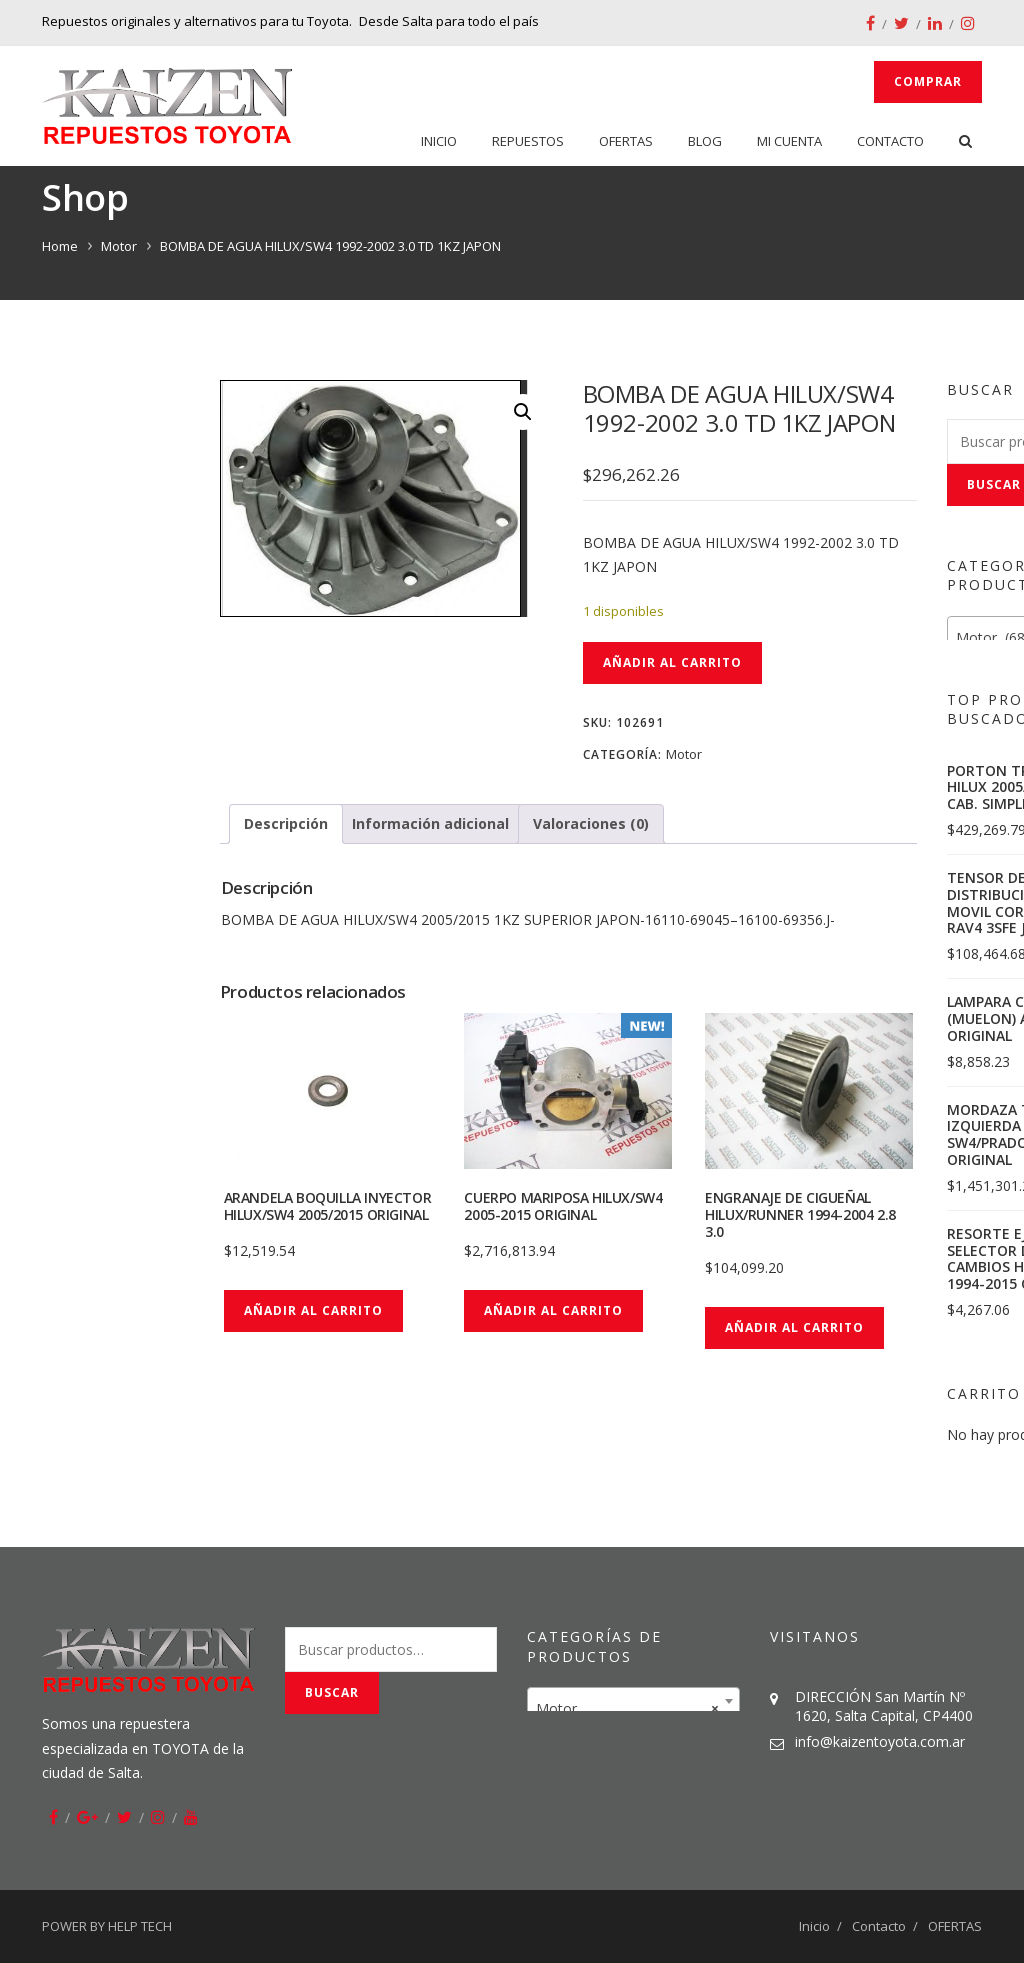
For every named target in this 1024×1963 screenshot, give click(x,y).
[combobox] (633, 1701)
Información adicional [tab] (430, 823)
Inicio (439, 141)
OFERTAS (626, 141)
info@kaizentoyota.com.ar (880, 1741)
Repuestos (528, 141)
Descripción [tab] (286, 823)
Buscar (332, 1692)
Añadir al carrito (672, 662)
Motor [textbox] (627, 1709)
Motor (119, 246)
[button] (523, 412)
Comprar (928, 81)
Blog (705, 141)
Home (60, 246)
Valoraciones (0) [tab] (591, 823)
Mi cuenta (789, 141)
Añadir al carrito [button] (313, 1310)
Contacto (890, 141)
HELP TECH (140, 1926)
